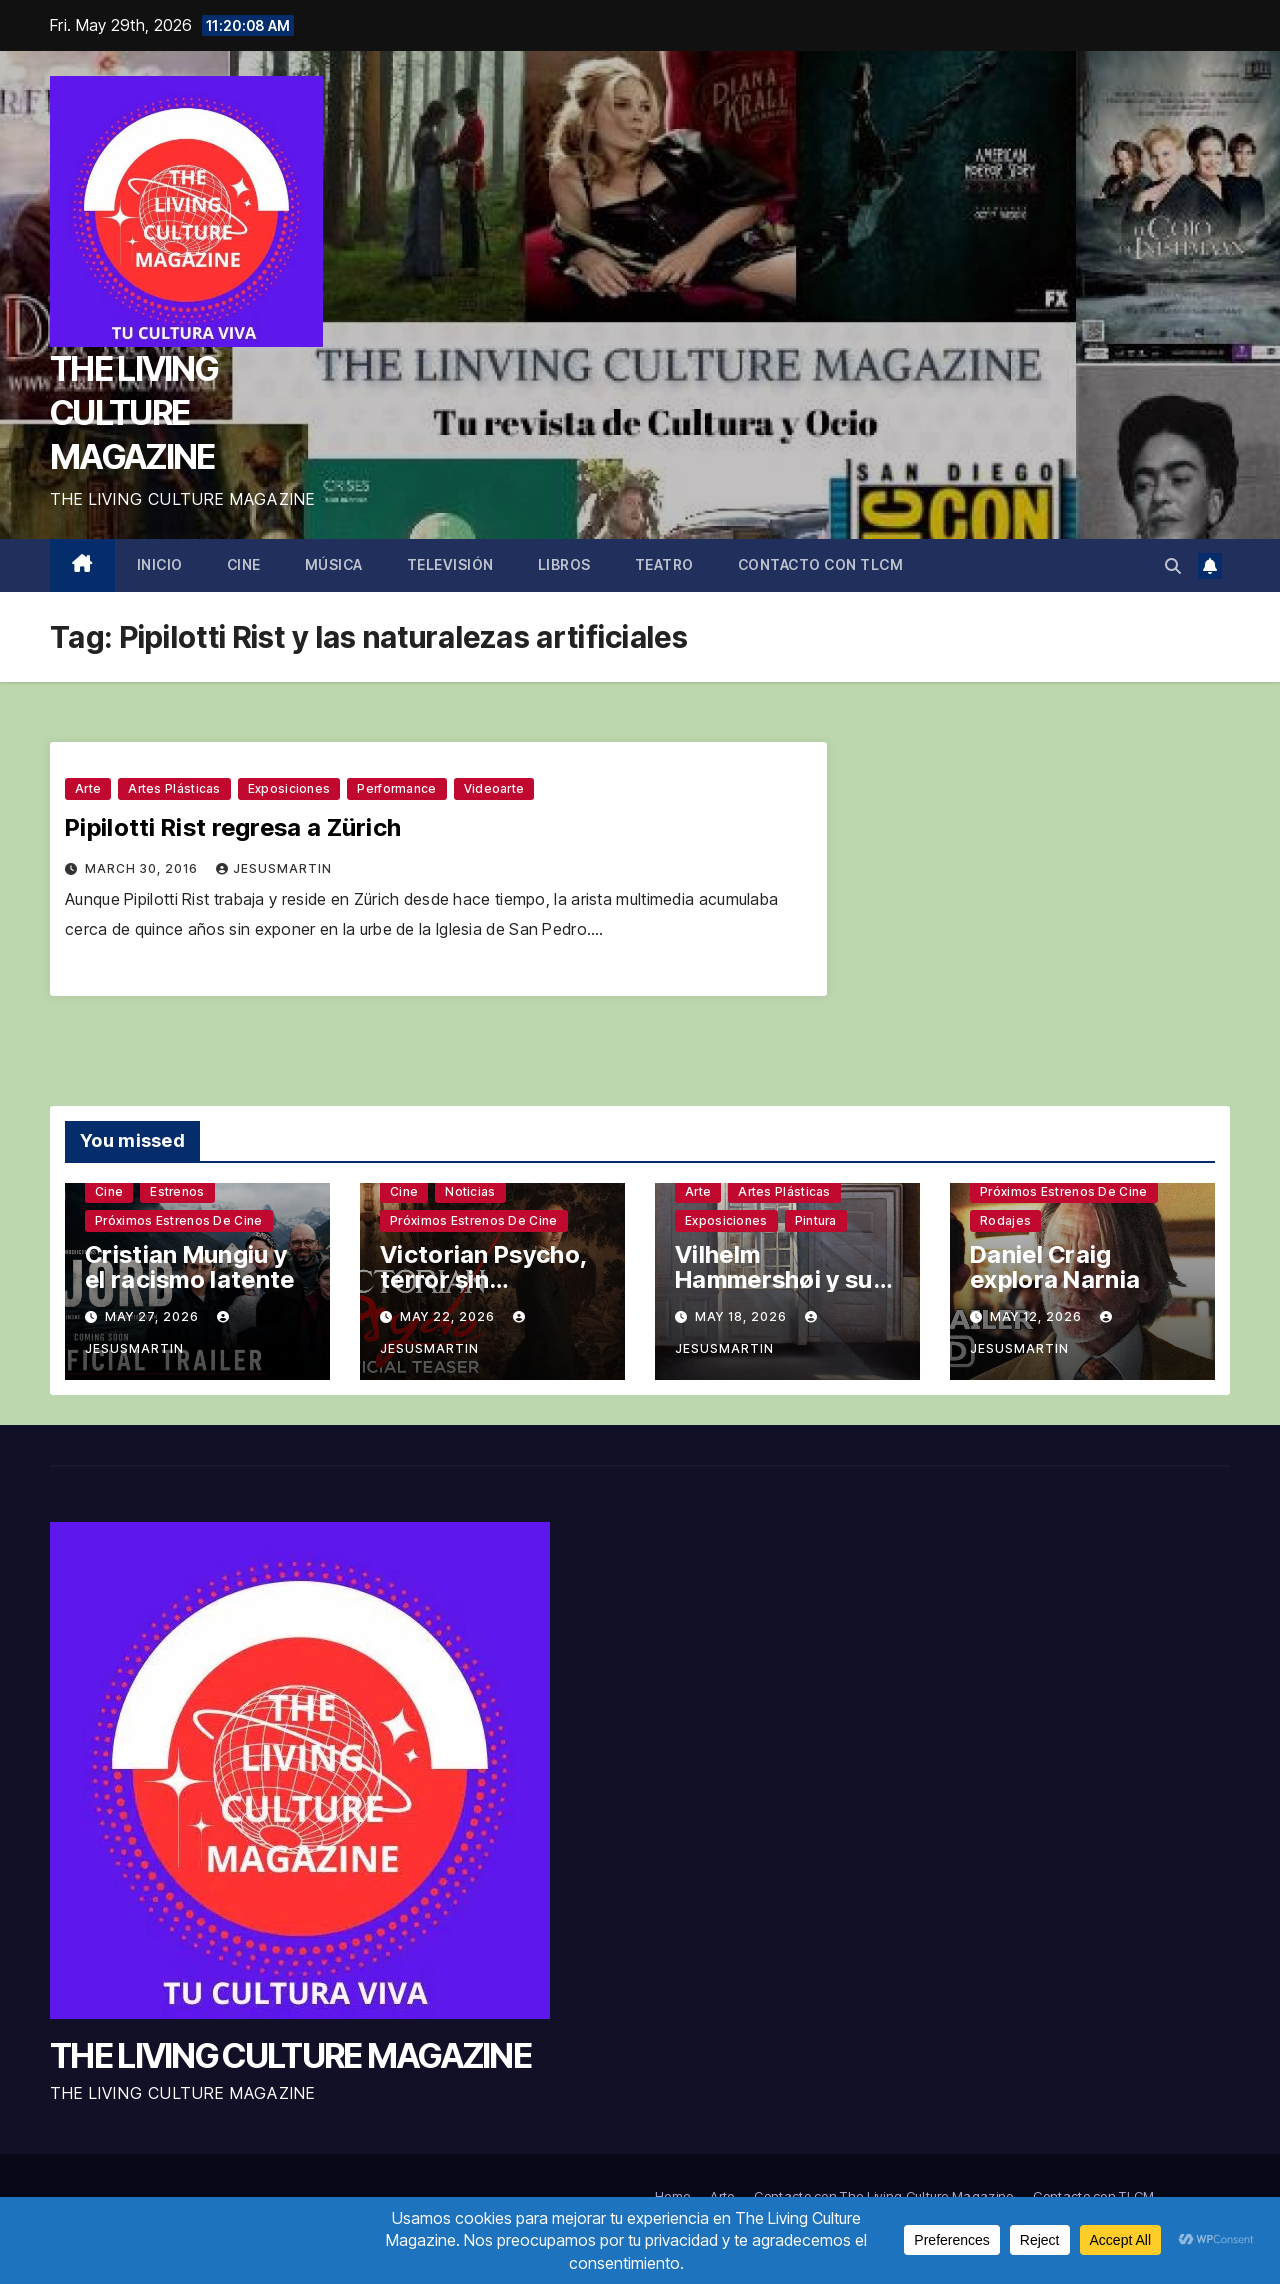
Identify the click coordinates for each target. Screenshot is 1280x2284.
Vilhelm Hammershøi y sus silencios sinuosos (782, 1279)
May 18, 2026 (743, 1316)
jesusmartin (274, 868)
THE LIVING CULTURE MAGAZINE (133, 412)
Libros (564, 564)
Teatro (664, 564)
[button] (1173, 566)
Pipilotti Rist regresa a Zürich (233, 827)
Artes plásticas (174, 788)
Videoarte (494, 788)
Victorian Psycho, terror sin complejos (483, 1279)
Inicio (160, 564)
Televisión (450, 564)
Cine (244, 564)
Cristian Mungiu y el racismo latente (189, 1267)
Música (334, 564)
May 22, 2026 (449, 1316)
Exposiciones (289, 788)
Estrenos (177, 1191)
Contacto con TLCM (821, 564)
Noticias (470, 1191)
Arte (88, 788)
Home (672, 2196)
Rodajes (1005, 1220)
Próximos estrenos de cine (179, 1220)
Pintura (816, 1220)
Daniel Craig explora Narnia (1055, 1267)
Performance (396, 788)
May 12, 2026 (1038, 1316)
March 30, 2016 (143, 868)
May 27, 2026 (154, 1316)
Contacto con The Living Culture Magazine (883, 2196)
